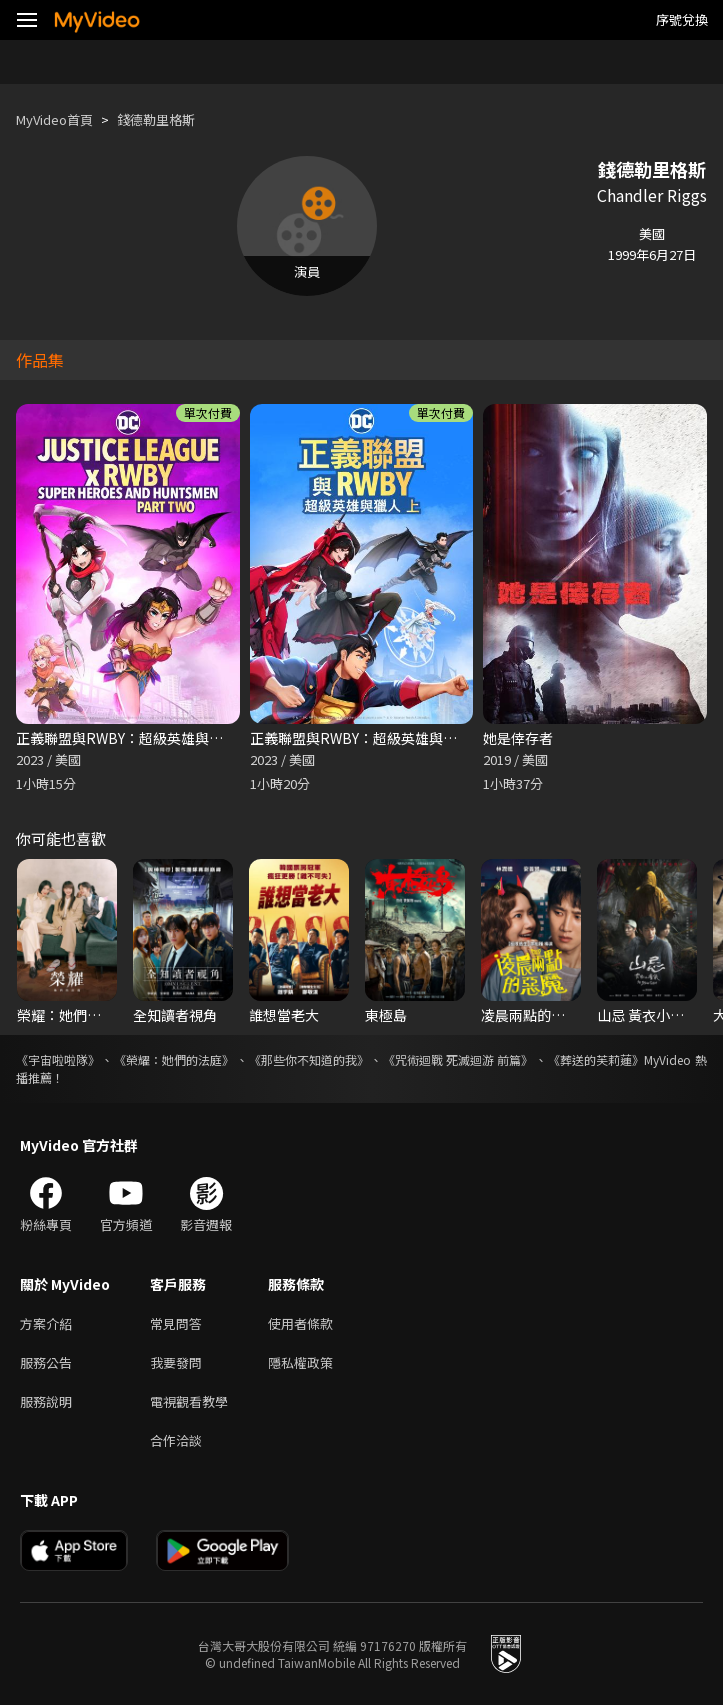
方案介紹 (46, 1323)
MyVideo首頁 (54, 119)
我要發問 (176, 1362)
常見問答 (176, 1323)
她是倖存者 (518, 738)
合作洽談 (176, 1440)
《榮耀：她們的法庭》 (174, 1059)
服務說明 (46, 1401)
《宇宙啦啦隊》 (58, 1059)
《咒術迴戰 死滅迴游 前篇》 (458, 1059)
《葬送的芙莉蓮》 (596, 1059)
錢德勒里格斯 (156, 119)
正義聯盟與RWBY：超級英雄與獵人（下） (147, 738)
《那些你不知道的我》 (309, 1059)
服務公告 (46, 1362)
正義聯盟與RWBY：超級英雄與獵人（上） (381, 738)
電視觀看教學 (189, 1401)
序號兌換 (682, 19)
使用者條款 (300, 1323)
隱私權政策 (300, 1362)
